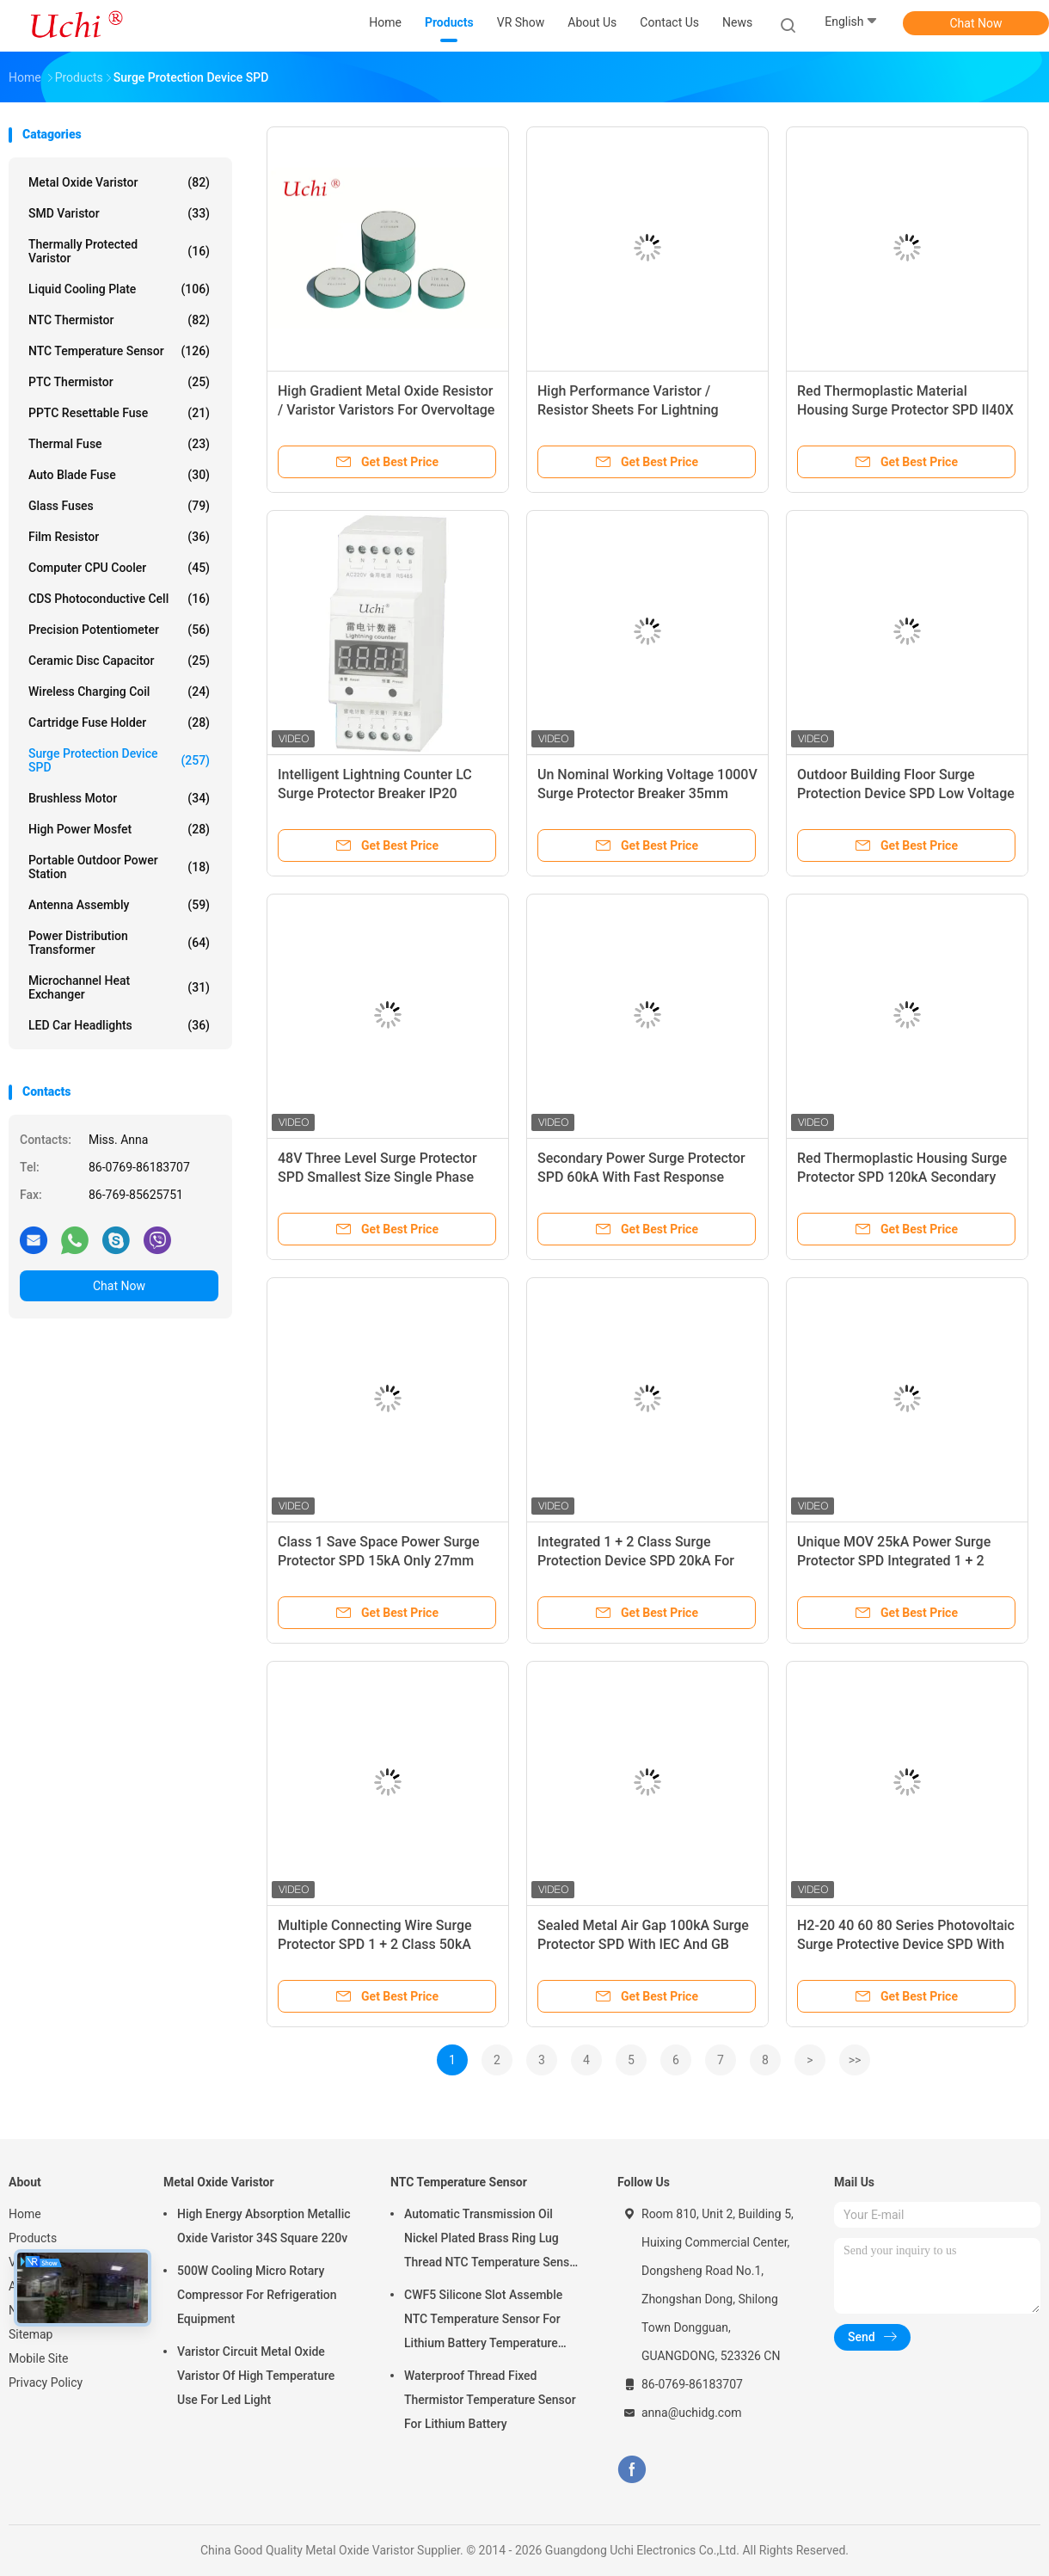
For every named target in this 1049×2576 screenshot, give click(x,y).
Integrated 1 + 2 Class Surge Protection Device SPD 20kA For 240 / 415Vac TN (635, 1561)
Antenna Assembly (119, 904)
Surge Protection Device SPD (119, 760)
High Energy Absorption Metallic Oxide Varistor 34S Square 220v (264, 2226)
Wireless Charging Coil (119, 691)
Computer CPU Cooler (119, 567)
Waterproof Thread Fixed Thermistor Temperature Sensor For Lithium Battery (490, 2400)
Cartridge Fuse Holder (119, 722)
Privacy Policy (46, 2382)
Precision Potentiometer (119, 629)
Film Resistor (119, 536)
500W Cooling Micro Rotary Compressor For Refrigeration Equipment (257, 2295)
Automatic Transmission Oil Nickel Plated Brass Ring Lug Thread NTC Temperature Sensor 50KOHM (492, 2240)
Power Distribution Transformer (119, 942)
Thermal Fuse (119, 443)
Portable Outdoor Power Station (119, 867)
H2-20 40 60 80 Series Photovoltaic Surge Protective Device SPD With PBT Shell (906, 1944)
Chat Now (976, 23)
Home (25, 2214)
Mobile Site (39, 2358)
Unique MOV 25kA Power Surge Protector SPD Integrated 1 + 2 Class (894, 1561)
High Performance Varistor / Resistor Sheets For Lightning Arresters (628, 410)
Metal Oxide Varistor (119, 182)
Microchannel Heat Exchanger (119, 987)
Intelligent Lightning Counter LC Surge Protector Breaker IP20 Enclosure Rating (375, 793)
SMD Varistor (119, 213)
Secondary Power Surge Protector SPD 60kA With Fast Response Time (641, 1177)
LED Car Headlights (119, 1025)
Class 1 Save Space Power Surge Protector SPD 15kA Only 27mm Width (378, 1561)
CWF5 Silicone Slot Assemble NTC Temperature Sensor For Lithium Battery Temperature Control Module (483, 2321)
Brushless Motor (119, 798)
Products (33, 2238)
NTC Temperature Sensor (119, 351)
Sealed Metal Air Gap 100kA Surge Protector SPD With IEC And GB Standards (643, 1944)
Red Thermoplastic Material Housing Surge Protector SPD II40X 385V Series (905, 410)
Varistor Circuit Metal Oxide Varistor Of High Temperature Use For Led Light (255, 2376)
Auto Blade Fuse (119, 474)
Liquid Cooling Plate (119, 289)
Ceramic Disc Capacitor (119, 660)
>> (855, 2060)
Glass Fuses (119, 505)
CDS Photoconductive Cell (119, 598)
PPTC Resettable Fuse (119, 412)
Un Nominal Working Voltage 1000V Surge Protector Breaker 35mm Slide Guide (647, 793)
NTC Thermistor (119, 320)
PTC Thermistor (119, 381)
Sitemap (30, 2334)
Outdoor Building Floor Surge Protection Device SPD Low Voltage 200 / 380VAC (906, 793)
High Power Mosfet (119, 829)
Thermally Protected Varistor (119, 251)
